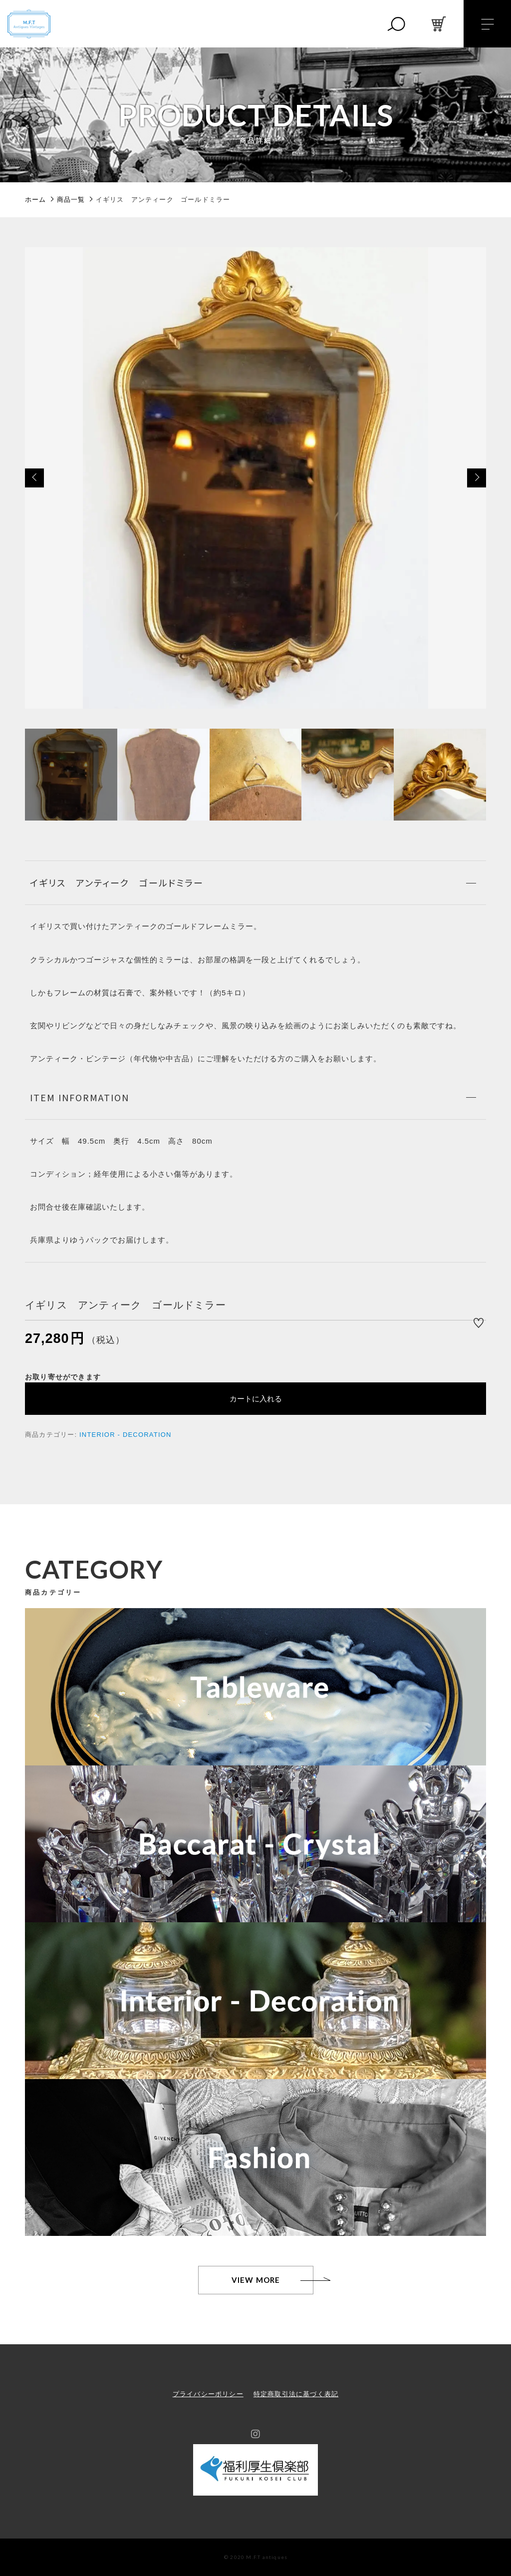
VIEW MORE (256, 2279)
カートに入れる (256, 1398)
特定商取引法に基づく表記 (296, 2394)
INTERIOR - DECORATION (125, 1434)
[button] (34, 477)
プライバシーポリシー (208, 2394)
